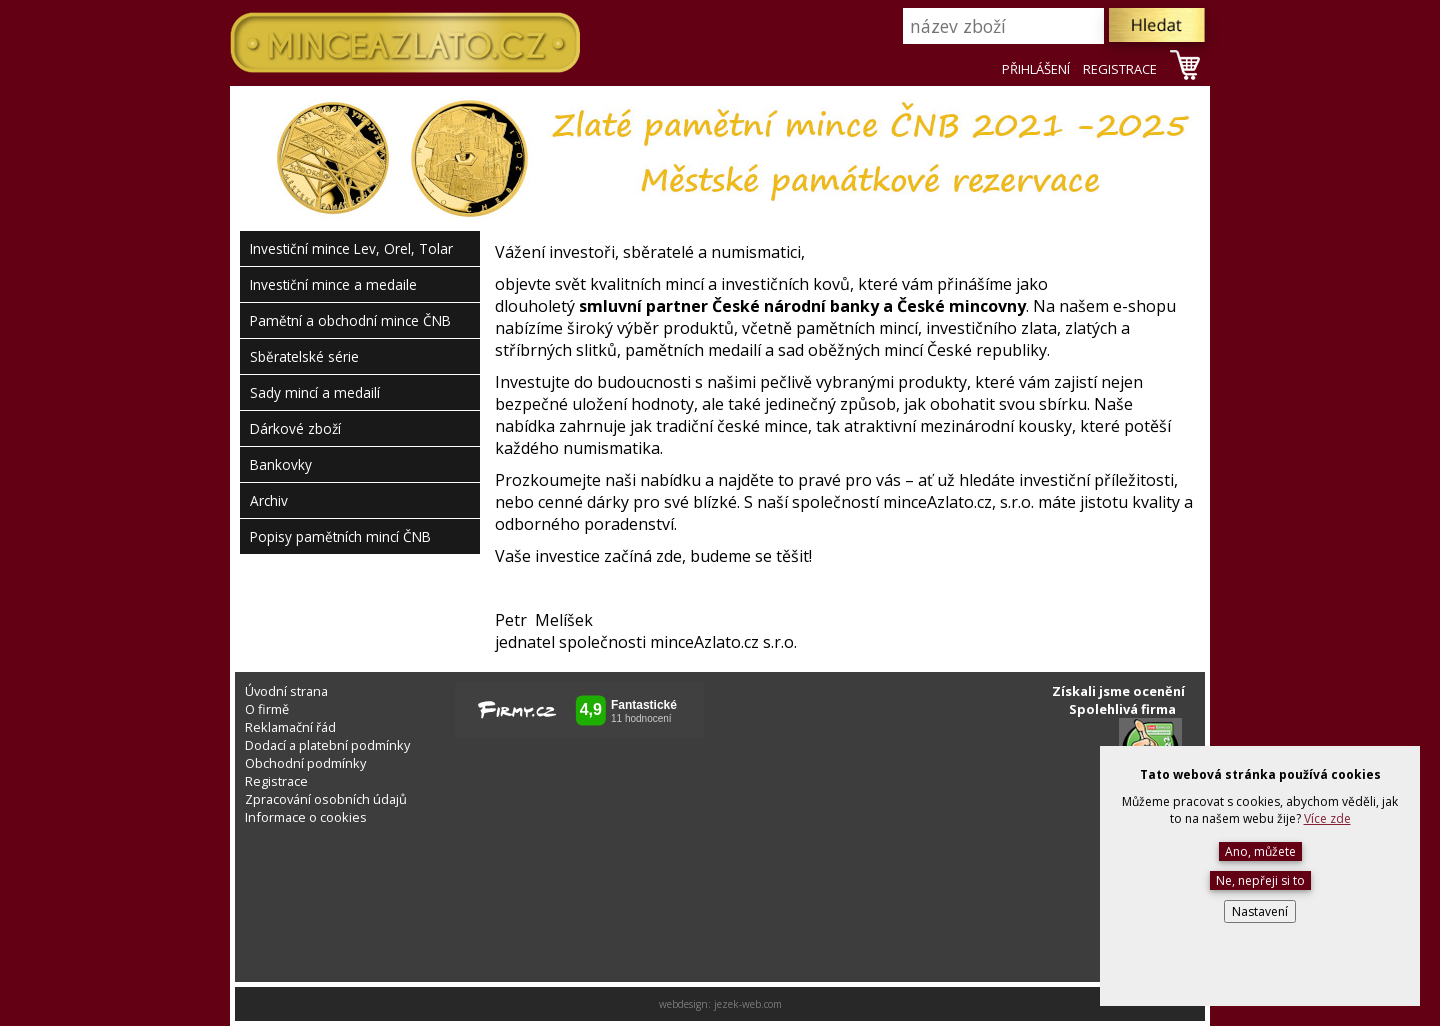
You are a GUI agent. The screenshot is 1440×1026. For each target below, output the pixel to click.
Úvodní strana (286, 691)
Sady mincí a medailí (315, 392)
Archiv (269, 500)
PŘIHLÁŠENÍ (1036, 69)
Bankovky (281, 464)
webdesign (683, 1004)
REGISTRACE (1120, 69)
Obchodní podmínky (305, 763)
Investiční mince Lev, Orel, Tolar (351, 248)
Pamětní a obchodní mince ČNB (350, 320)
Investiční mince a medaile (333, 284)
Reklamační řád (290, 727)
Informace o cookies (306, 817)
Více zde (1327, 818)
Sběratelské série (304, 356)
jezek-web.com (748, 1004)
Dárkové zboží (295, 428)
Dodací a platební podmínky (327, 745)
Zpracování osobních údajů (326, 799)
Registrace (276, 781)
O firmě (267, 709)
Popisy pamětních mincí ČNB (340, 536)
